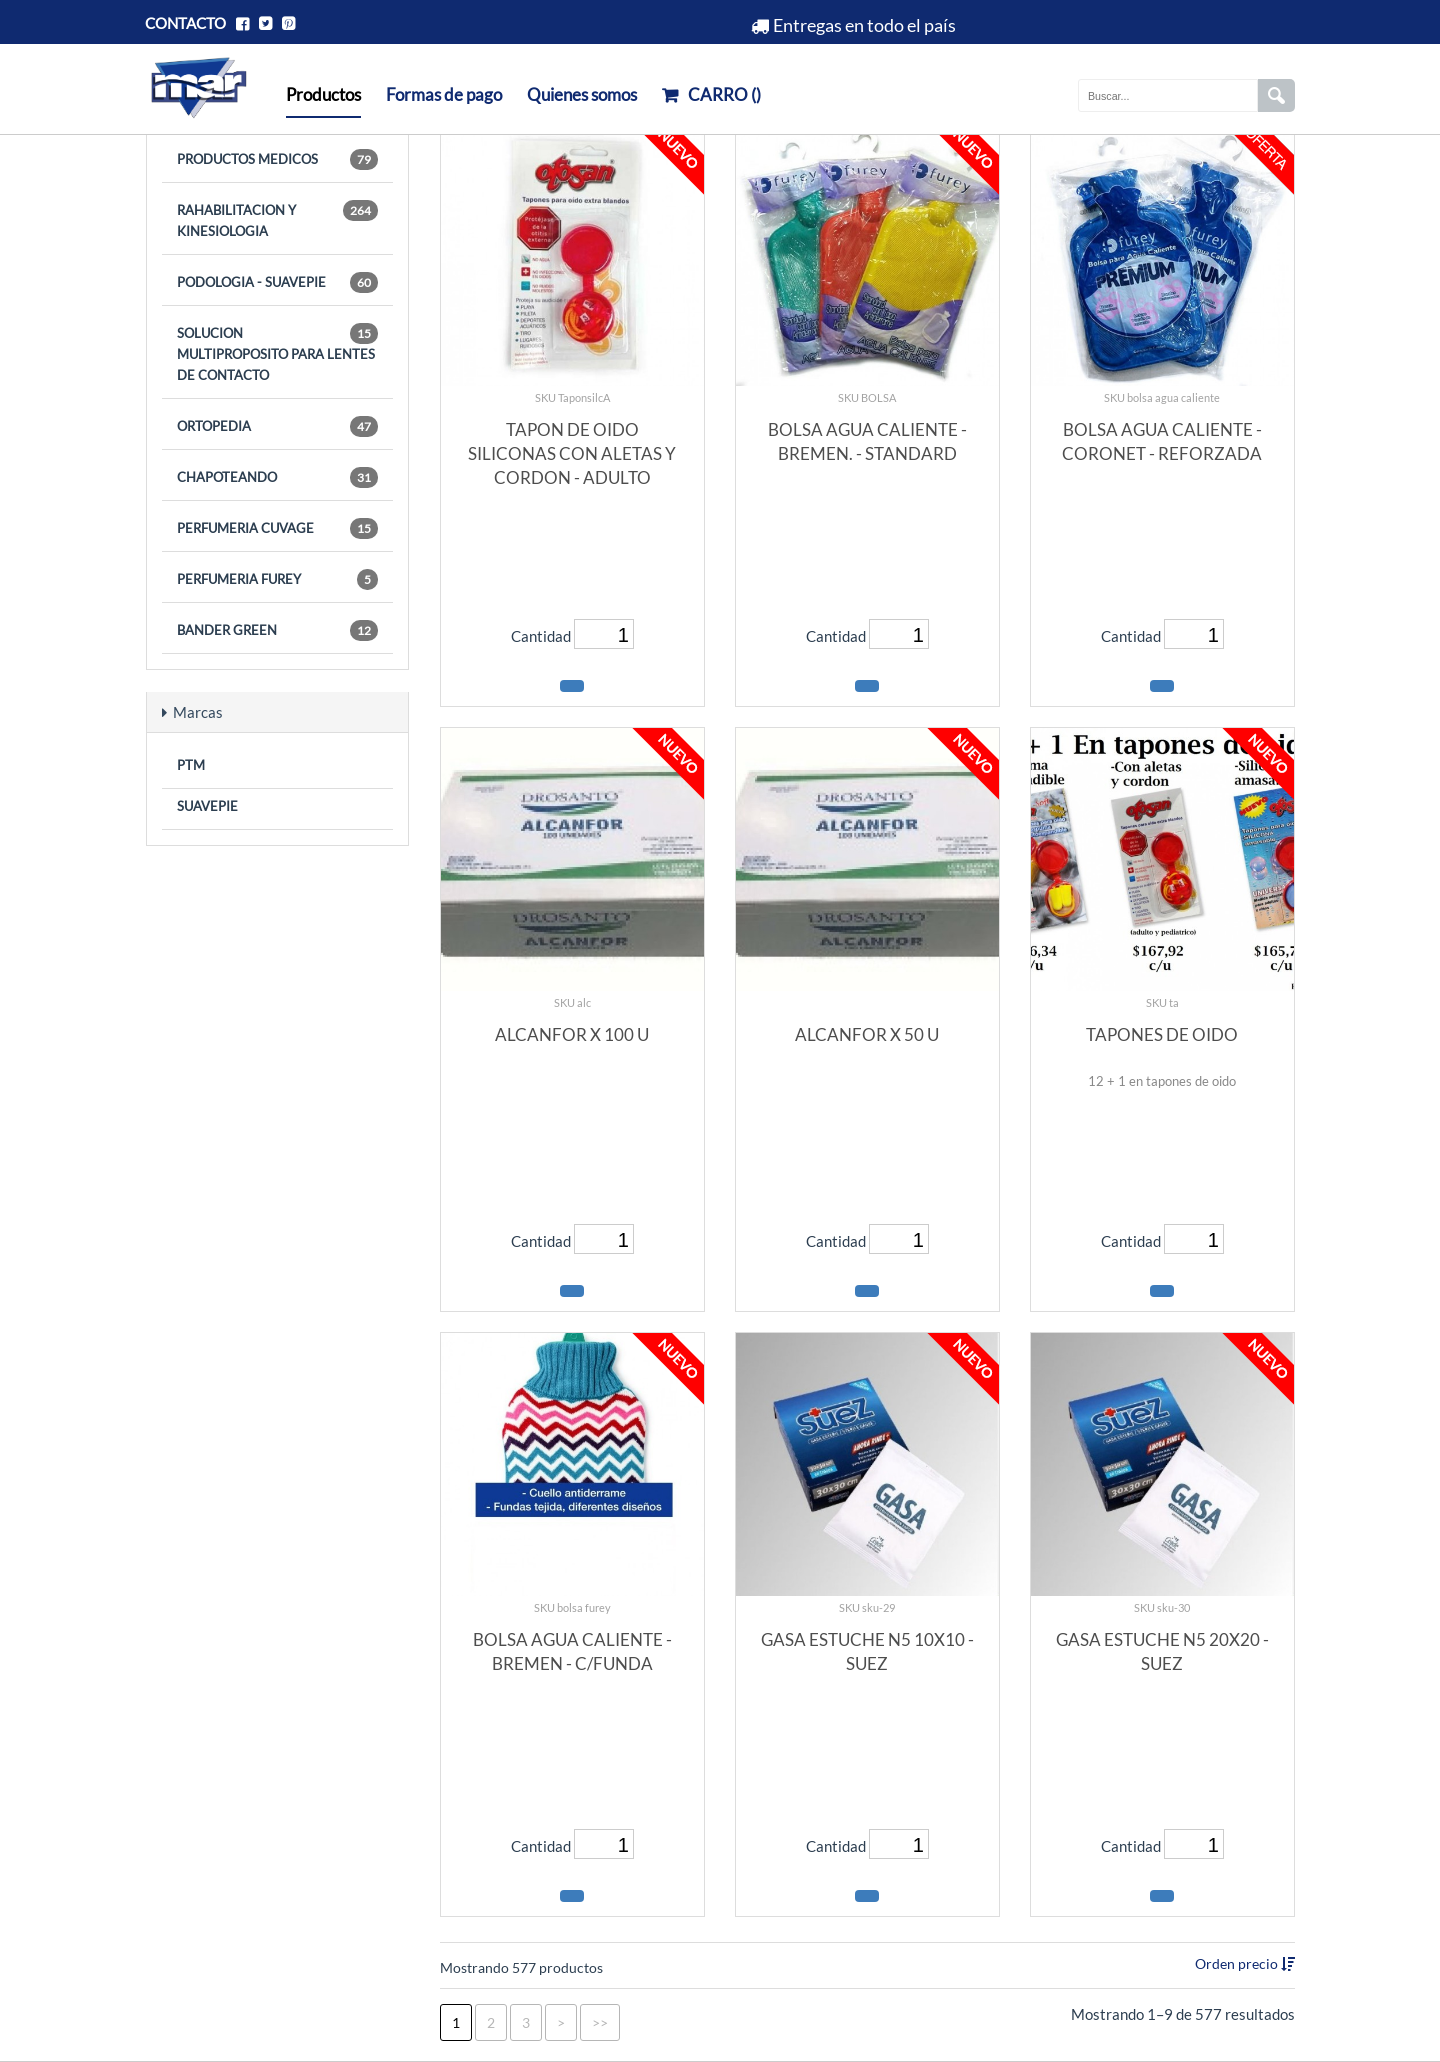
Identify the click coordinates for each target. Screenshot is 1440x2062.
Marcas (192, 712)
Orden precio (1238, 1963)
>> (600, 2022)
